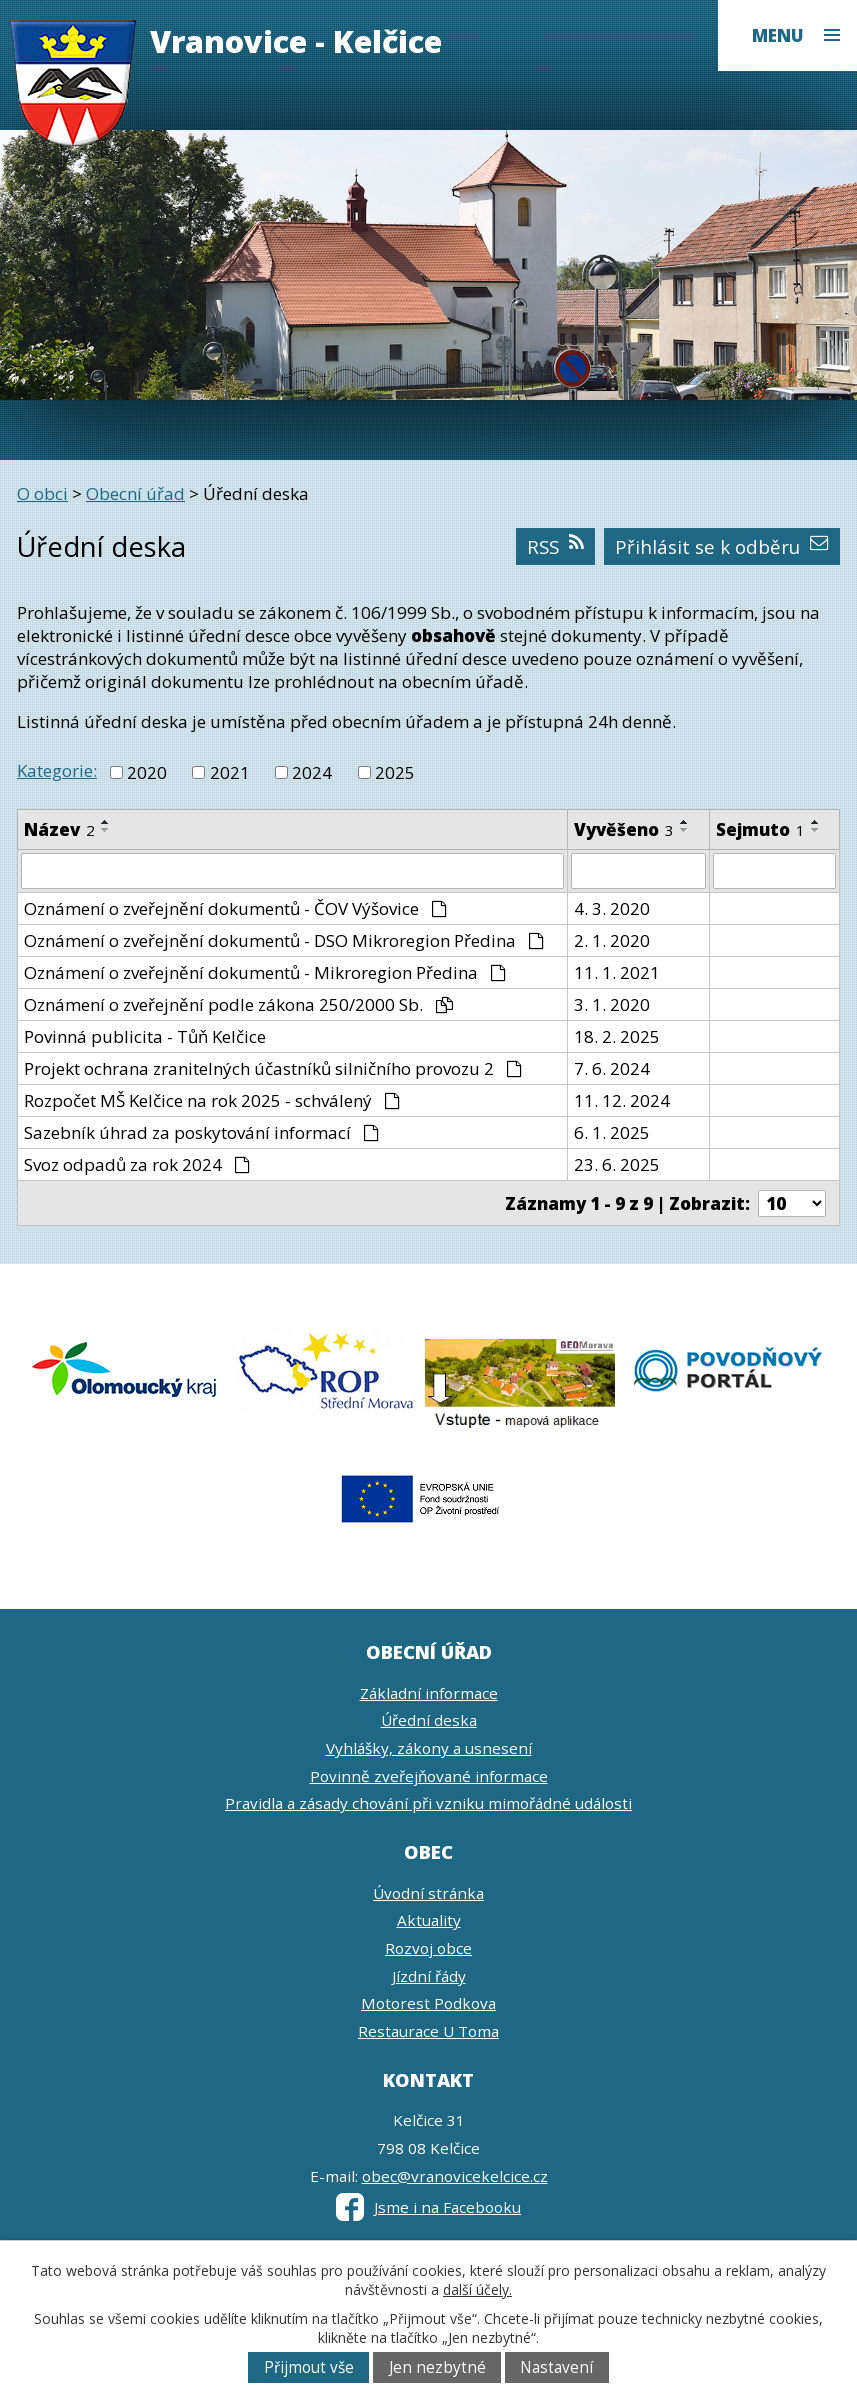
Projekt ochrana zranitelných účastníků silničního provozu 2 (273, 1068)
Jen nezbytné (437, 2367)
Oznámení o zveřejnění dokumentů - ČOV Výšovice (235, 908)
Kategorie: (57, 770)
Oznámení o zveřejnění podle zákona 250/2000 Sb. (238, 1004)
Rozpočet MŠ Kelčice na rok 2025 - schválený (212, 1100)
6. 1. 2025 (612, 1132)
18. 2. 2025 (617, 1036)
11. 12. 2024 (622, 1100)
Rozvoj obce (428, 1948)
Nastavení (556, 2367)
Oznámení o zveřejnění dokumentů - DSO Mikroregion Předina (284, 940)
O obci (42, 493)
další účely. (477, 2289)
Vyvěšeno (624, 829)
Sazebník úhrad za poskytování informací (201, 1132)
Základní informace (429, 1693)
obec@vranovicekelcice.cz (455, 2176)
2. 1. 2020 (612, 940)
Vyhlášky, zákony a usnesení (429, 1748)
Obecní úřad (135, 493)
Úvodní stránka (428, 1893)
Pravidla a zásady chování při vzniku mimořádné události (428, 1803)
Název (59, 829)
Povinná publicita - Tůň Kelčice (145, 1036)
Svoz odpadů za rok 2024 (137, 1164)
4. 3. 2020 (612, 908)
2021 (230, 772)
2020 (147, 772)
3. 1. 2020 (612, 1004)
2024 (312, 772)
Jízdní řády (429, 1976)
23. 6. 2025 (617, 1164)
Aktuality (429, 1920)
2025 (395, 772)
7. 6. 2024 (612, 1068)
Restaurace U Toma (428, 2031)
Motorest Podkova (428, 2003)
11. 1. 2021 (617, 972)
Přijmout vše (309, 2367)
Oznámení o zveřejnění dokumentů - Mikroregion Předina (265, 972)
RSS (555, 546)
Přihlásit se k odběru (721, 546)
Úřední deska (429, 1720)
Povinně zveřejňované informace (429, 1776)
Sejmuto (760, 829)
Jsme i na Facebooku (428, 2207)
